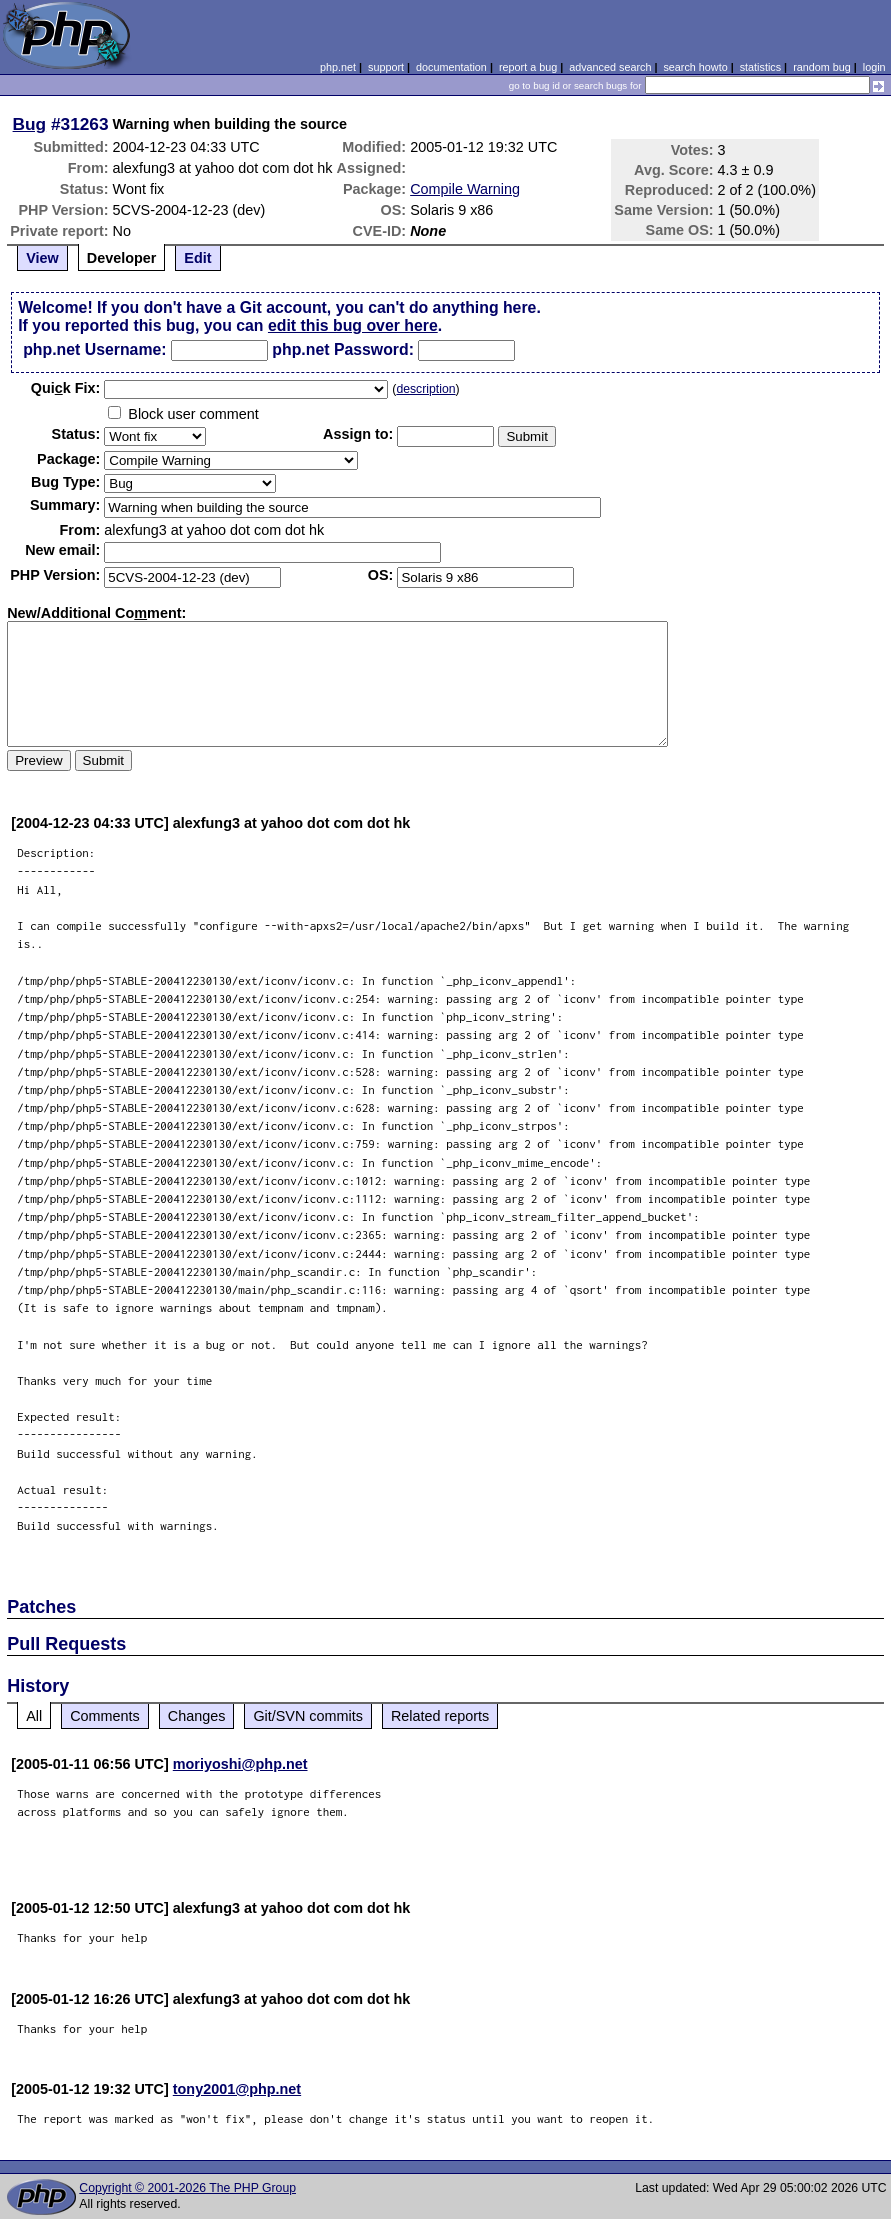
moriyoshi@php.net (240, 1764)
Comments (105, 1716)
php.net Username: (94, 349)
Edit (197, 258)
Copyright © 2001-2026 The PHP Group (187, 2188)
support (386, 67)
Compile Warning (465, 189)
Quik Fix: (66, 388)
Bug (30, 124)
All (34, 1716)
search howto (695, 67)
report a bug (528, 67)
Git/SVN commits (308, 1716)
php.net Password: (343, 349)
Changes (197, 1716)
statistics (760, 67)
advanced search (610, 67)
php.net (338, 67)
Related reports (440, 1716)
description (425, 389)
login (874, 67)
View (42, 258)
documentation (451, 67)
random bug (822, 67)
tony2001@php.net (237, 2089)
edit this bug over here (353, 325)
